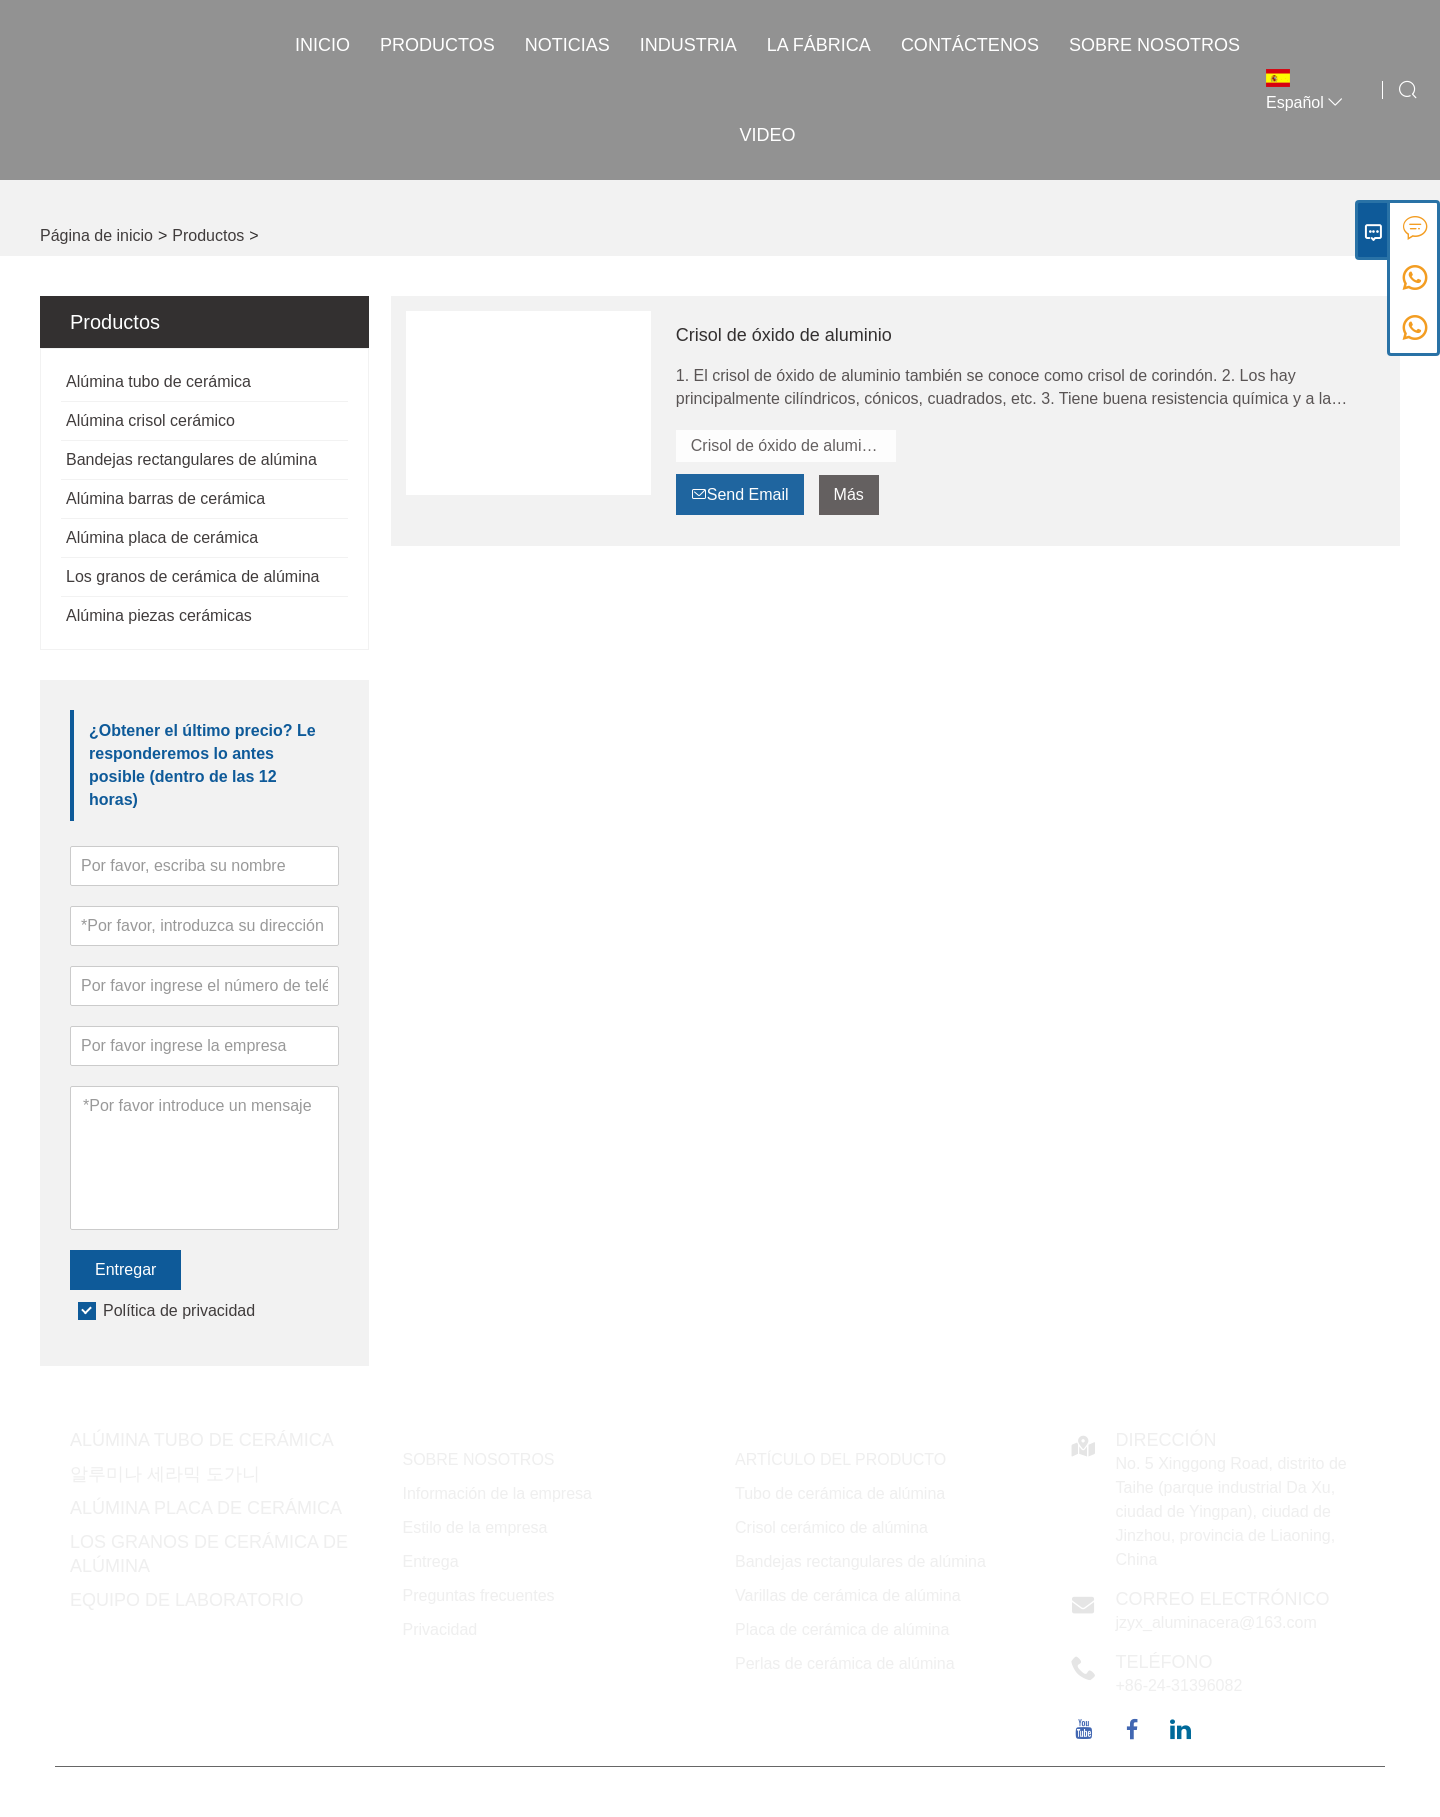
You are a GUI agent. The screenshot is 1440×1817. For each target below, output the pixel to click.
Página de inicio (96, 235)
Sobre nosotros (1154, 45)
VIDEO (768, 135)
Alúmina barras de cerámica (165, 498)
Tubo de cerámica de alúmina (840, 1493)
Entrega (431, 1561)
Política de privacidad (179, 1310)
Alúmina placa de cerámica (162, 537)
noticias (567, 45)
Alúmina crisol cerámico (150, 420)
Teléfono (1164, 1662)
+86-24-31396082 (1179, 1685)
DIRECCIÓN (1166, 1440)
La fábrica (819, 45)
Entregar (125, 1269)
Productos (437, 45)
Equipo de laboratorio (186, 1600)
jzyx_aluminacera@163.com (1216, 1622)
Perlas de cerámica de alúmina (845, 1663)
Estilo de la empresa (475, 1527)
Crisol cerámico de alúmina (831, 1527)
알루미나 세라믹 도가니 (165, 1474)
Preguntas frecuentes (479, 1595)
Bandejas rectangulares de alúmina (191, 459)
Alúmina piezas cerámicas (159, 615)
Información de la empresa (497, 1493)
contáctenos (970, 45)
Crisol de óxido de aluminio (784, 335)
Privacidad (440, 1629)
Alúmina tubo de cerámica (158, 381)
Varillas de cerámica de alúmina (848, 1595)
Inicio (322, 45)
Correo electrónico (1223, 1599)
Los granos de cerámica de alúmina (192, 576)
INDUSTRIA (688, 45)
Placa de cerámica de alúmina (842, 1629)
